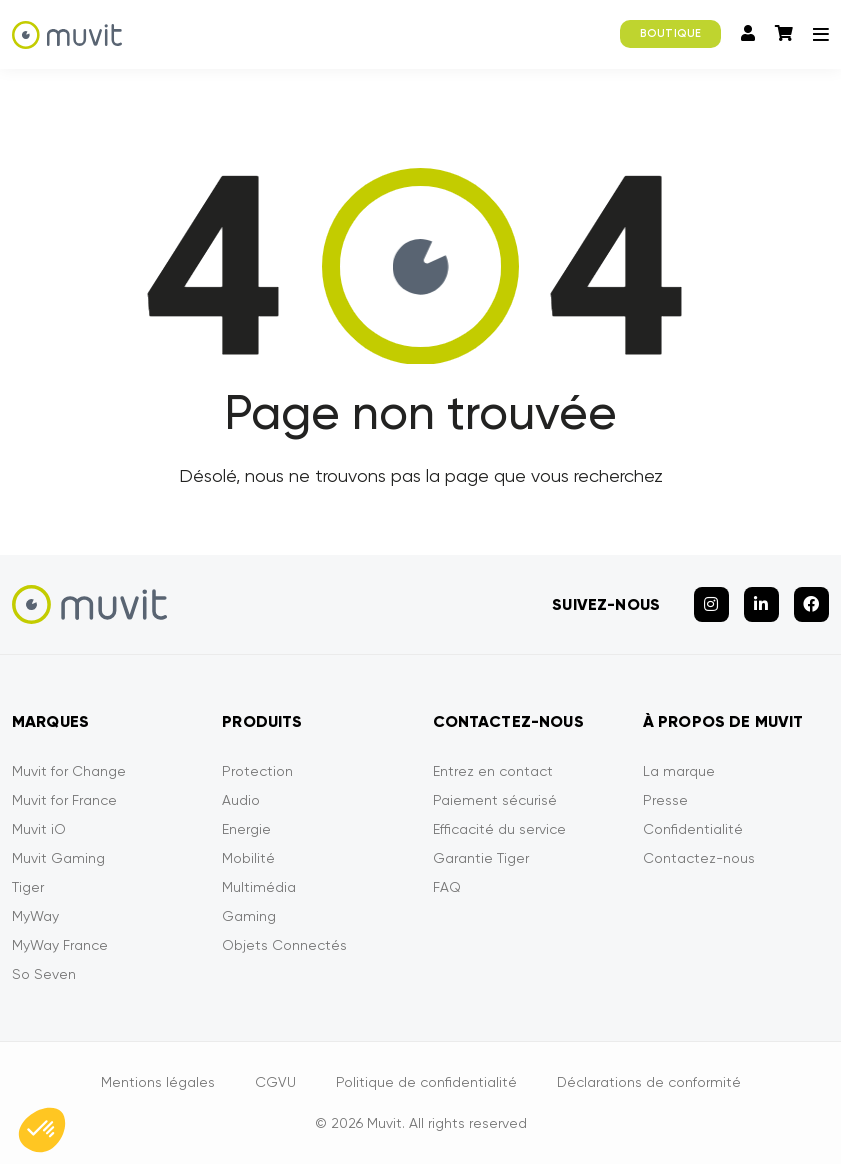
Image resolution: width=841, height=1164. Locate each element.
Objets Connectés (284, 945)
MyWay (35, 916)
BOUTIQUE (670, 33)
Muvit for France (64, 800)
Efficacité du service (499, 829)
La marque (679, 771)
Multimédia (259, 887)
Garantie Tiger (481, 858)
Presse (665, 800)
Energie (246, 829)
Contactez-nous (699, 858)
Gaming (249, 916)
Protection (257, 771)
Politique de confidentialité (426, 1082)
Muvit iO (39, 829)
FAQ (447, 887)
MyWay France (60, 945)
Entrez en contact (493, 771)
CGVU (275, 1082)
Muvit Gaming (58, 858)
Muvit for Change (69, 771)
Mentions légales (158, 1082)
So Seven (44, 974)
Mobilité (248, 858)
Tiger (28, 887)
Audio (241, 800)
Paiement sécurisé (495, 800)
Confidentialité (693, 829)
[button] (42, 1130)
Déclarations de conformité (649, 1082)
